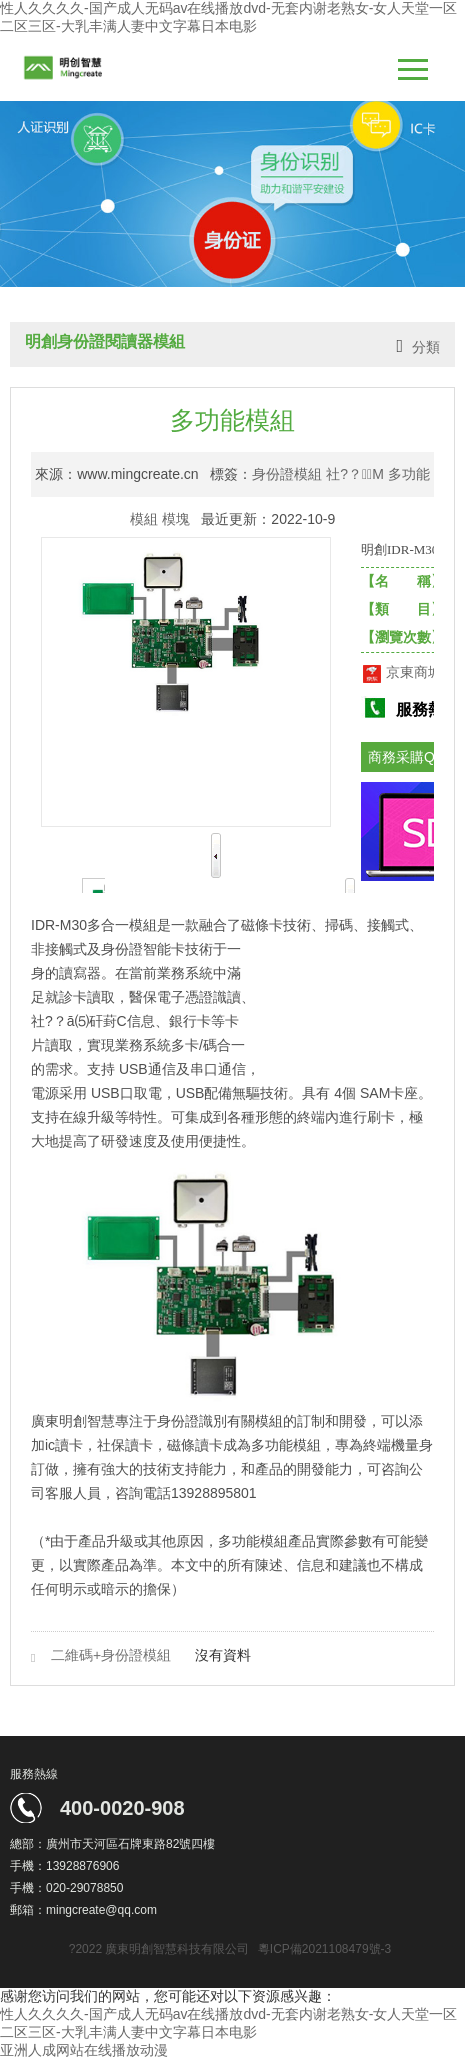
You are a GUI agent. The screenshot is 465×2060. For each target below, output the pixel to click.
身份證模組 (287, 474)
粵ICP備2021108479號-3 (324, 1949)
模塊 (176, 519)
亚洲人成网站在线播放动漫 (84, 2050)
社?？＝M (355, 474)
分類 (426, 347)
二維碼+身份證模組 (111, 1655)
